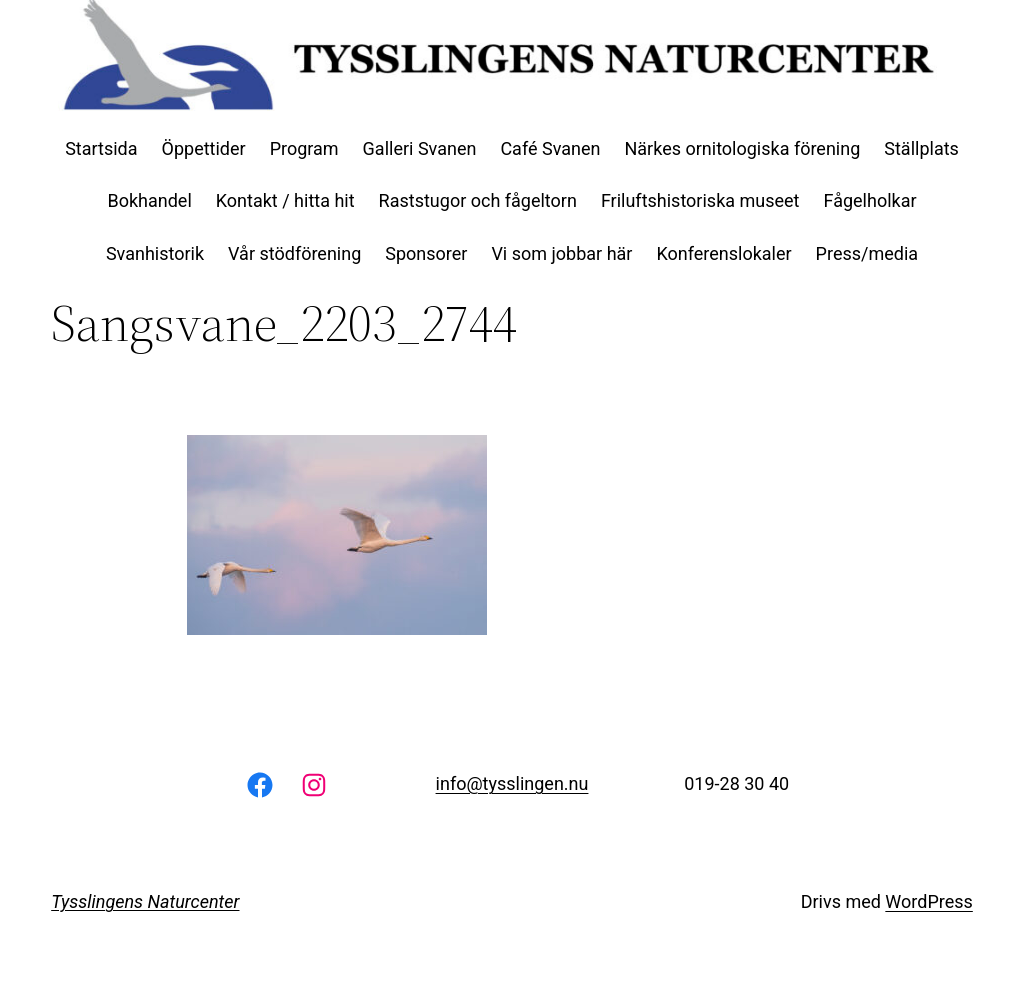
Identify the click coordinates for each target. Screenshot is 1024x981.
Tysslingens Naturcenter (145, 901)
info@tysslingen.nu (512, 783)
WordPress (928, 901)
